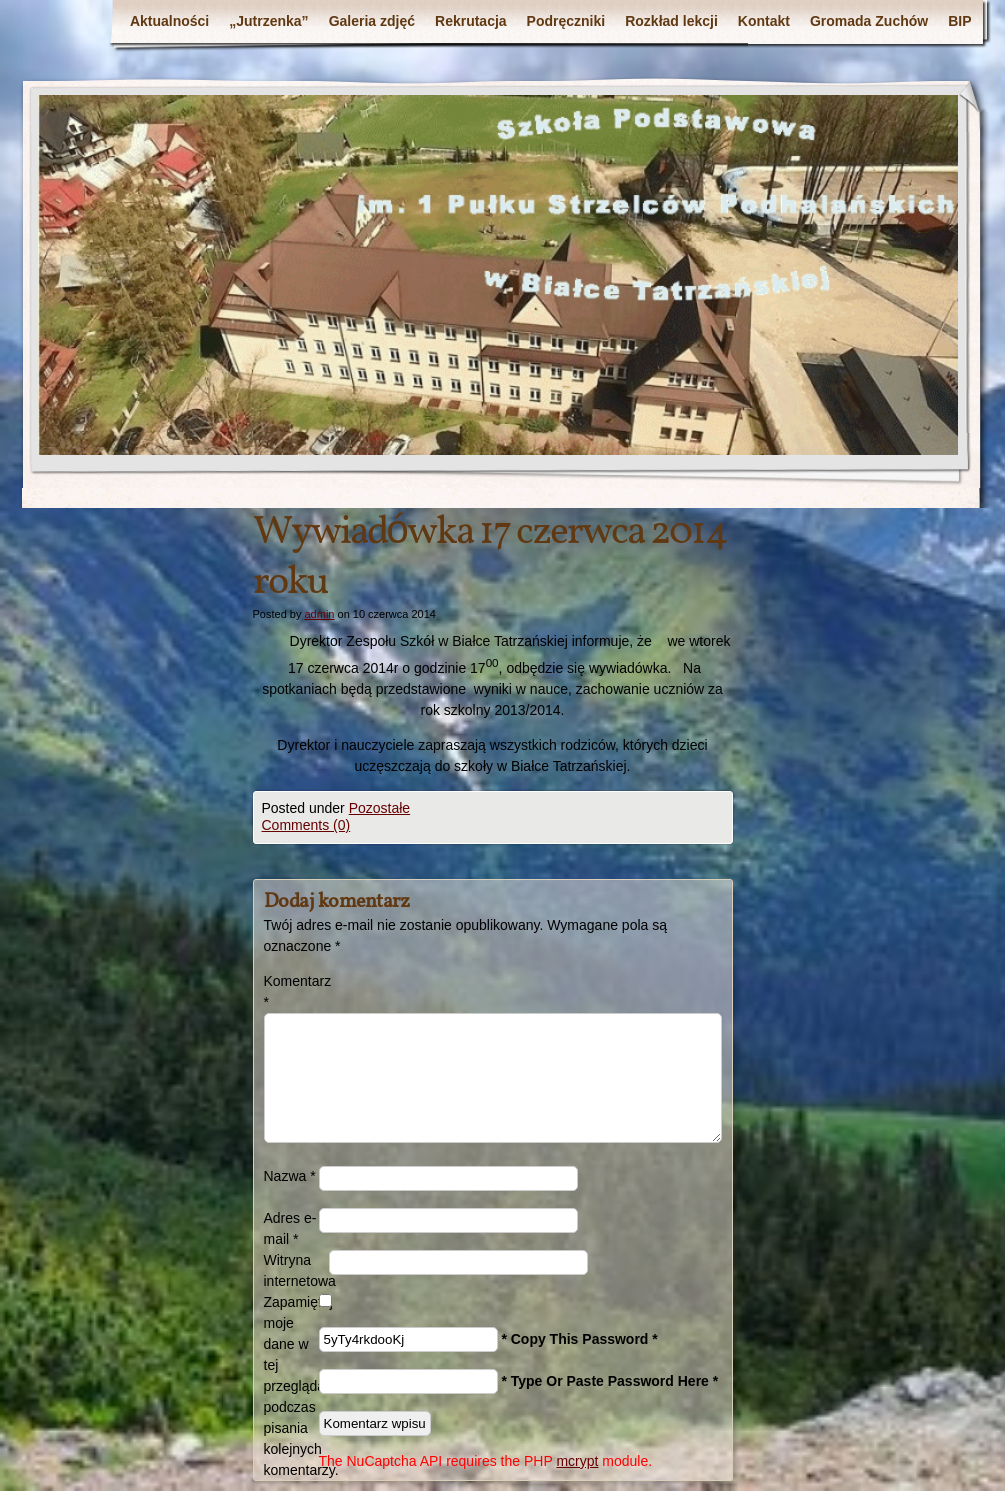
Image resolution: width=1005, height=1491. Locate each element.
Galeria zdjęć (372, 21)
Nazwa (290, 1176)
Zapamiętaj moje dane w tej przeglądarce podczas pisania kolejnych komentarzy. (291, 1386)
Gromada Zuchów (869, 21)
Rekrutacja (471, 21)
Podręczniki (566, 21)
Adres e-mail (290, 1228)
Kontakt (764, 21)
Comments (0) (306, 825)
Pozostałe (379, 808)
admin (319, 614)
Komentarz (291, 991)
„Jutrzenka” (268, 21)
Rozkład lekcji (671, 21)
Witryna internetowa (296, 1270)
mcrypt (577, 1461)
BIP (959, 21)
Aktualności (169, 21)
